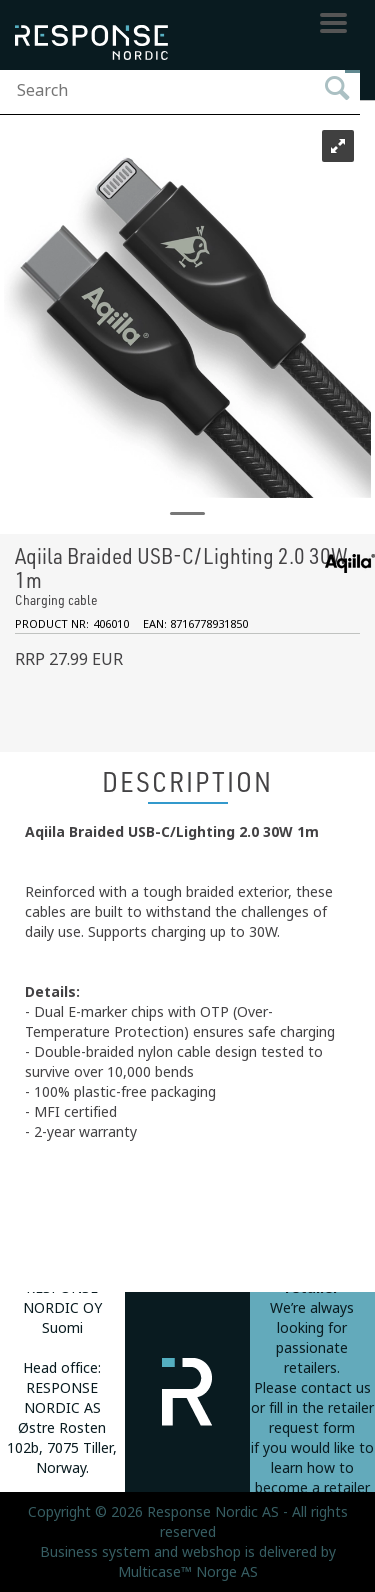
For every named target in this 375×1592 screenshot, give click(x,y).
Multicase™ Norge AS (188, 1572)
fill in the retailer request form (321, 1418)
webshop (211, 1552)
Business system (95, 1552)
